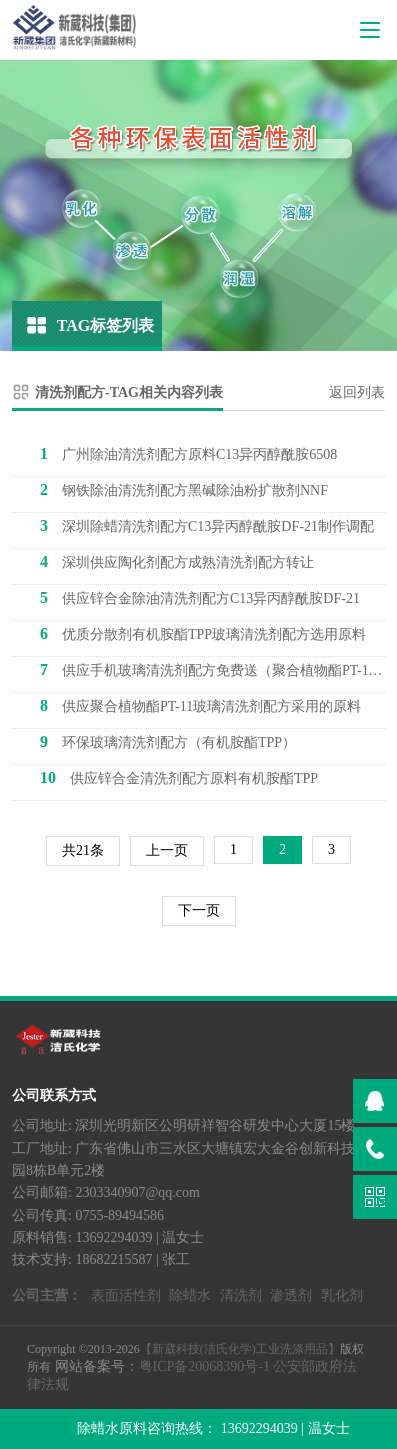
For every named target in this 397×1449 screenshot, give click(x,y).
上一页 (167, 850)
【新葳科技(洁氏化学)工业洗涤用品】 (240, 1349)
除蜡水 (190, 1295)
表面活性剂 (126, 1295)
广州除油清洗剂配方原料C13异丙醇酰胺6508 (188, 453)
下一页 (199, 910)
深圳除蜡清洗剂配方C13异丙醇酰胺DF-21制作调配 (207, 525)
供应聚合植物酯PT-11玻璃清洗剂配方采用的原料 (200, 705)
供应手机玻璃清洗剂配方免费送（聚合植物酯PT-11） (212, 669)
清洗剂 (241, 1295)
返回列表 (357, 392)
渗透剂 (291, 1295)
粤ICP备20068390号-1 (204, 1366)
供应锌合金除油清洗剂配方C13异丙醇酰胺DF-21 (200, 597)
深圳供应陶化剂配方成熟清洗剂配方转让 (177, 561)
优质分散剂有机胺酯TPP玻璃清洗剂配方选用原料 (203, 633)
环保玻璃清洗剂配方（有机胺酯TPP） (168, 741)
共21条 (83, 850)
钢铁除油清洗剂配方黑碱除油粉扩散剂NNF (184, 489)
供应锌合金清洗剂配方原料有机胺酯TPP (179, 777)
